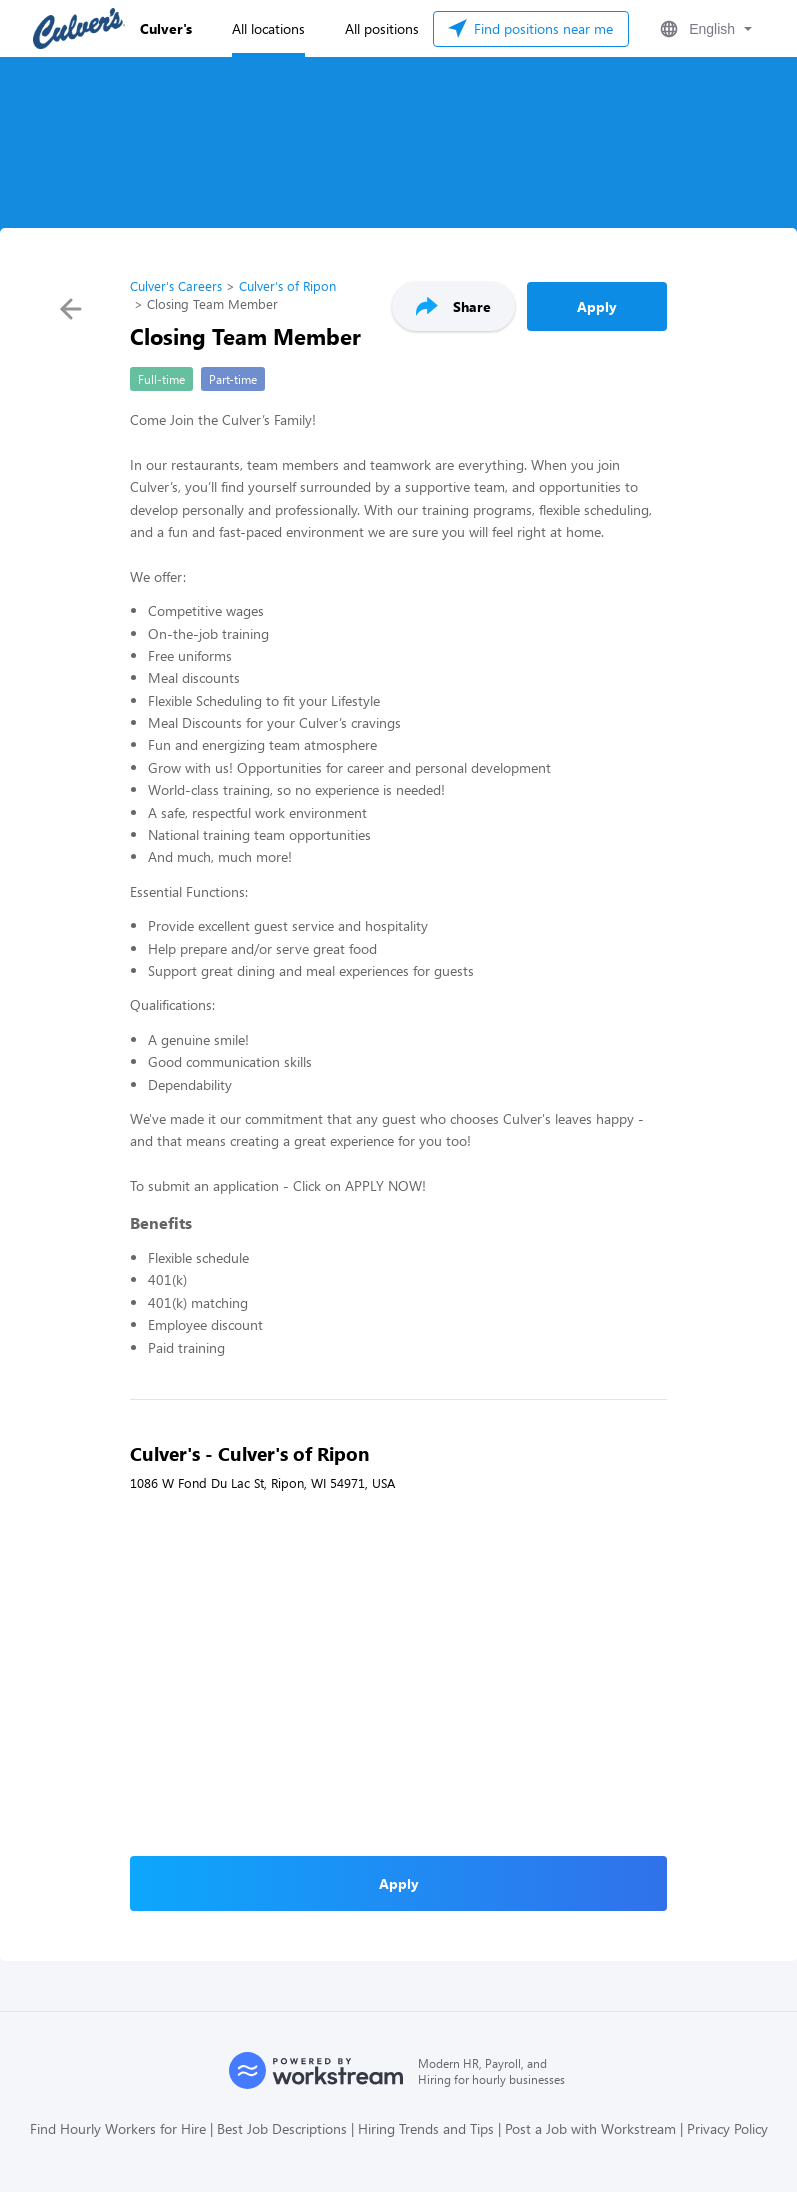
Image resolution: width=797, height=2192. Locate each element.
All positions (382, 28)
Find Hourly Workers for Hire (118, 2128)
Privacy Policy (727, 2128)
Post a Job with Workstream (590, 2128)
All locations (268, 28)
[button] (704, 29)
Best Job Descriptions (282, 2128)
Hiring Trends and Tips (426, 2128)
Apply (597, 306)
